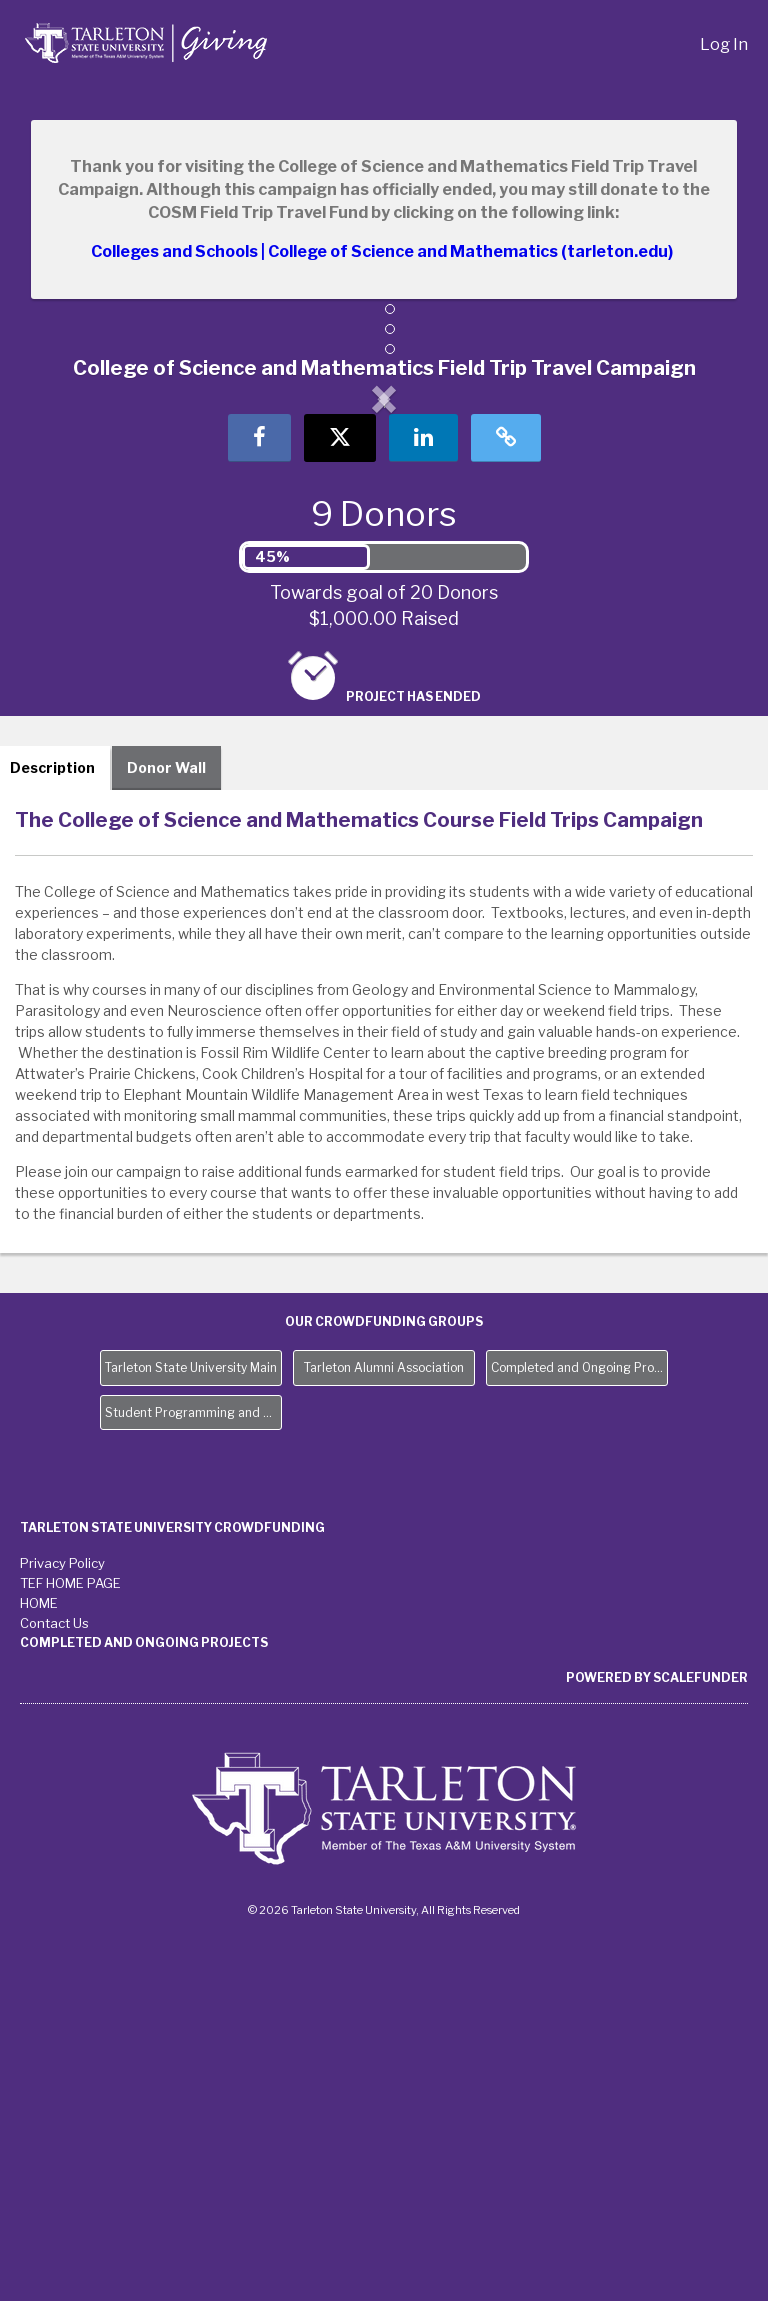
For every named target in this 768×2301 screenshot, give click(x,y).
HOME (39, 1946)
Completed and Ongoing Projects (579, 1710)
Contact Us (54, 1966)
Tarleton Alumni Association (384, 1710)
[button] (126, 564)
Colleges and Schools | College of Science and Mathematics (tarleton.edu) (382, 251)
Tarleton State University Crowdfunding (172, 1870)
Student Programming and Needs (193, 1755)
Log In (724, 44)
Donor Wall (166, 1110)
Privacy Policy (62, 1906)
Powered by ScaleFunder (657, 2020)
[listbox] (384, 567)
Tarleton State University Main (191, 1710)
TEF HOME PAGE (70, 1926)
